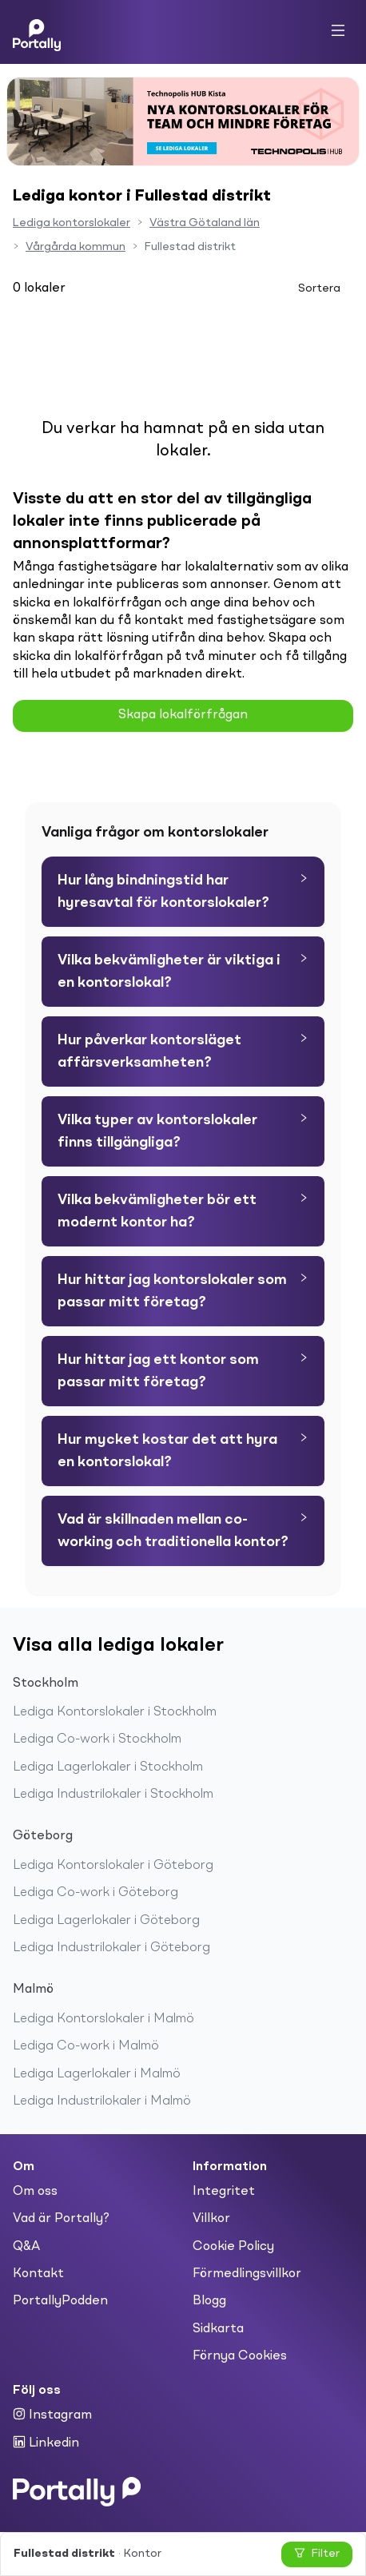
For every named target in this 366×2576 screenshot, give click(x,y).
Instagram (52, 2414)
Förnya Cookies (240, 2356)
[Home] (37, 32)
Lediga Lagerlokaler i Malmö (97, 2074)
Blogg (209, 2301)
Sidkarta (218, 2329)
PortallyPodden (60, 2301)
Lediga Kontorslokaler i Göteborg (113, 1865)
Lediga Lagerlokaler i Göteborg (106, 1920)
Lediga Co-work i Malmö (86, 2046)
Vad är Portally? (61, 2218)
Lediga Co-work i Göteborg (95, 1892)
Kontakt (38, 2274)
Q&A (26, 2246)
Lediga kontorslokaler (71, 223)
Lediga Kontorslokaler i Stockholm (115, 1712)
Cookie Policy (233, 2246)
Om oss (35, 2191)
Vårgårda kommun (75, 246)
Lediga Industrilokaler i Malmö (102, 2101)
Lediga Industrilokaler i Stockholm (113, 1794)
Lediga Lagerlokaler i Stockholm (108, 1767)
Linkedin (46, 2442)
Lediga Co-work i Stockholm (97, 1739)
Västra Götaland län (204, 223)
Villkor (211, 2218)
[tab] (183, 892)
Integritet (224, 2191)
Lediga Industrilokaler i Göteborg (111, 1948)
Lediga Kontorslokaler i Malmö (103, 2019)
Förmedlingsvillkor (247, 2274)
